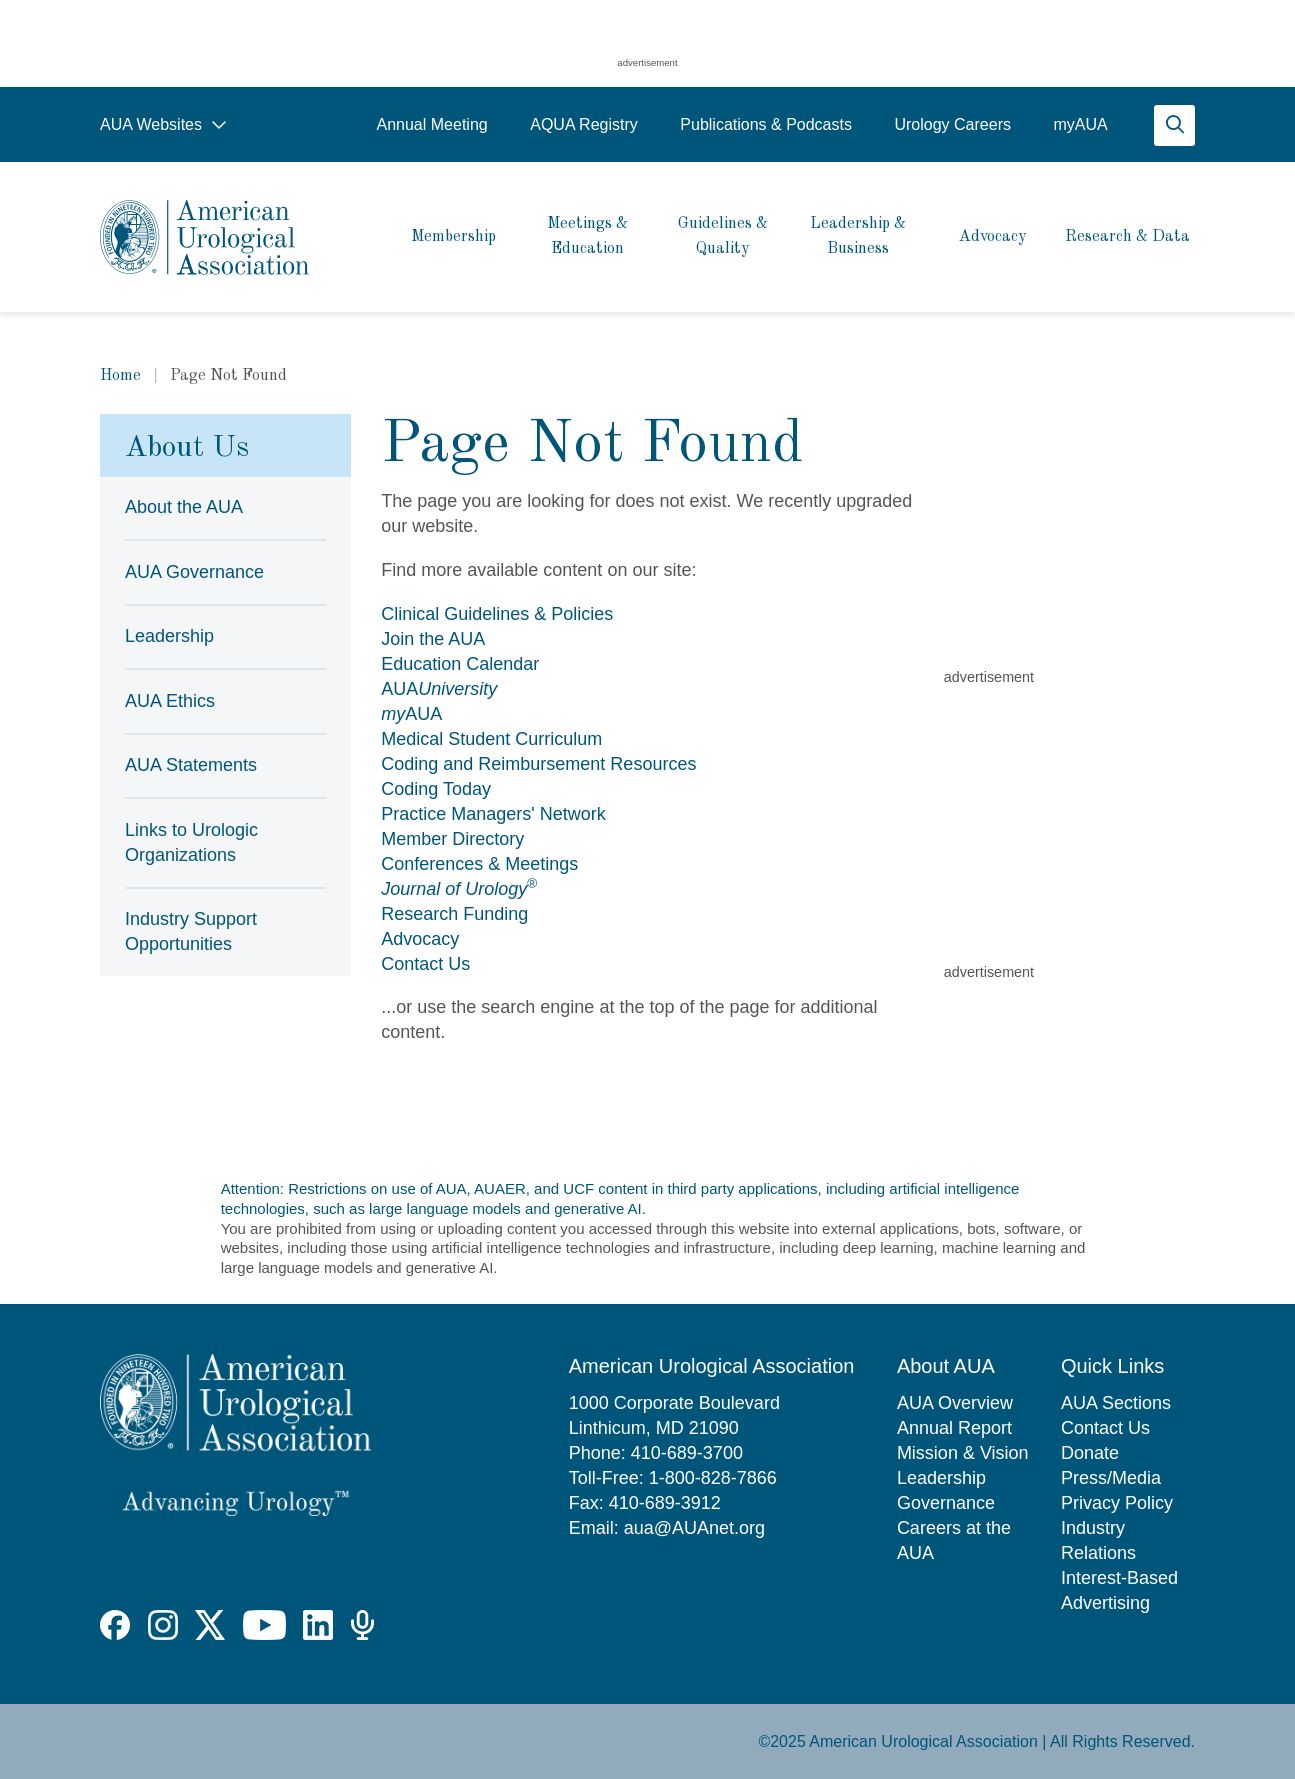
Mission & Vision (963, 1453)
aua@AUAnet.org (694, 1528)
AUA (439, 689)
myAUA (1080, 124)
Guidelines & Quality (723, 236)
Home (120, 376)
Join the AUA (433, 639)
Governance (946, 1503)
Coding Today (436, 789)
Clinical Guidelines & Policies (497, 614)
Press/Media (1111, 1478)
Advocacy (992, 237)
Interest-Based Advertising (1119, 1590)
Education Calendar (460, 664)
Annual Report (954, 1428)
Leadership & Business (858, 236)
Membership (453, 237)
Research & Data (1127, 237)
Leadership (169, 636)
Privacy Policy (1117, 1503)
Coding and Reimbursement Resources (538, 764)
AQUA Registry (584, 124)
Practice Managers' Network (493, 814)
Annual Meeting (431, 124)
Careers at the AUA (954, 1540)
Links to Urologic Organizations (191, 842)
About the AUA (184, 507)
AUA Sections (1116, 1403)
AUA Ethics (170, 701)
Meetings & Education (587, 236)
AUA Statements (191, 765)
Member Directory (452, 839)
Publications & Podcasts (766, 124)
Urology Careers (952, 124)
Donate (1090, 1453)
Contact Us (425, 964)
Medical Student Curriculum (491, 739)
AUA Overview (955, 1403)
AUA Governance (194, 572)
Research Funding (454, 914)
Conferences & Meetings (479, 864)
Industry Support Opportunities (191, 931)
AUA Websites (163, 124)
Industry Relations (1098, 1540)
